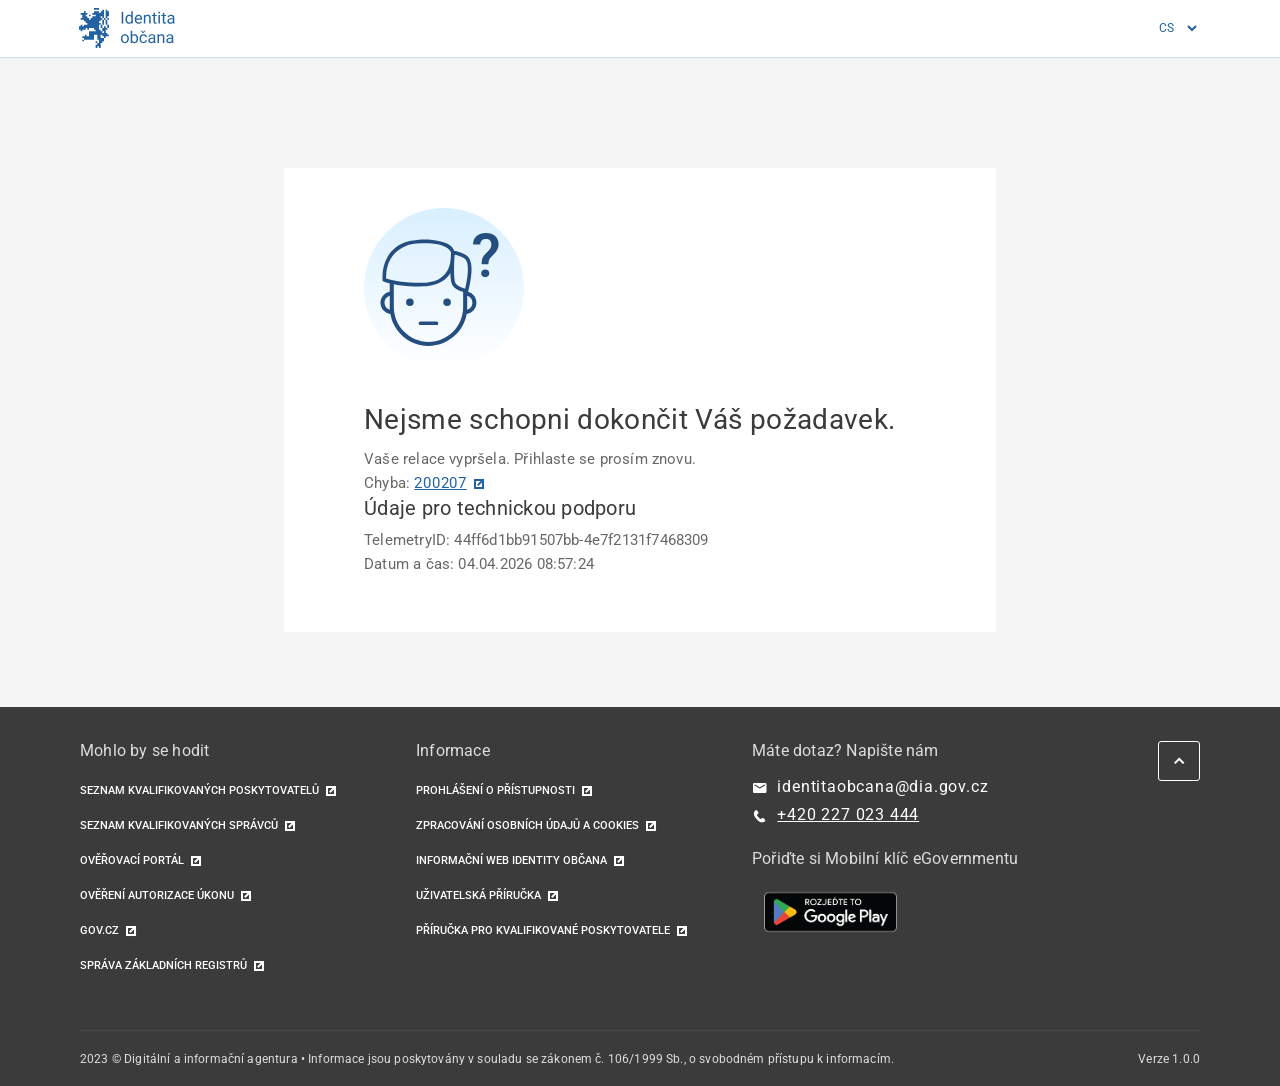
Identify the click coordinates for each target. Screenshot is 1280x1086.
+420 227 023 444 (848, 814)
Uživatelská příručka (478, 895)
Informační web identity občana (511, 860)
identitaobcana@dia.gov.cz (882, 786)
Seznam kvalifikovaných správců (179, 825)
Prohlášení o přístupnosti (495, 790)
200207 (440, 483)
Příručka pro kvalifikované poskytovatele (543, 930)
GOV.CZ (99, 930)
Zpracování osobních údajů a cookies (527, 825)
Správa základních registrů (163, 965)
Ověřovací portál (132, 860)
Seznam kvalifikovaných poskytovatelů (199, 790)
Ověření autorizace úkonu (157, 895)
